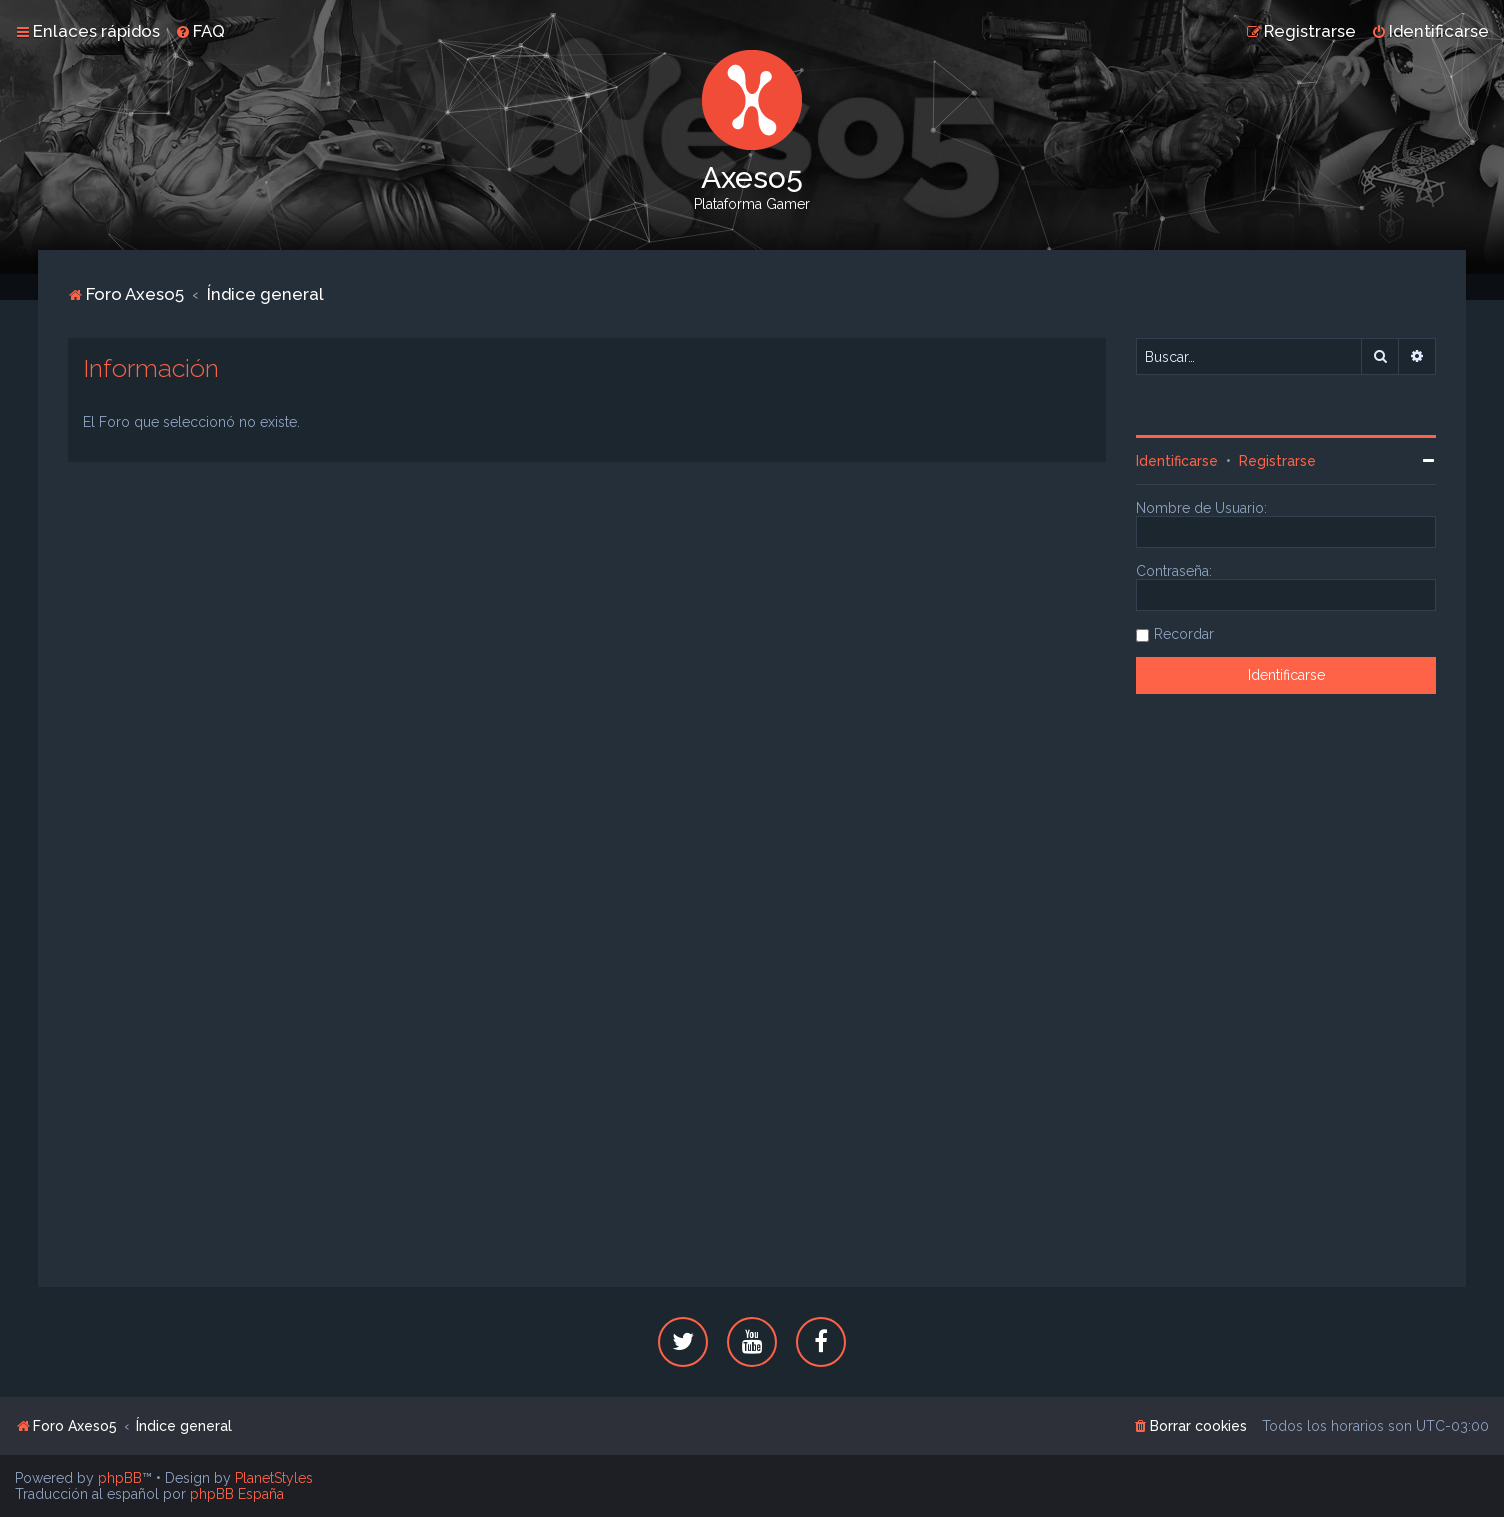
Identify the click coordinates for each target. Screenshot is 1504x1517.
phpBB (120, 1478)
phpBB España (237, 1494)
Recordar (1184, 634)
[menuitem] (200, 31)
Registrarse (1277, 461)
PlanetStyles (274, 1478)
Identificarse (1177, 461)
